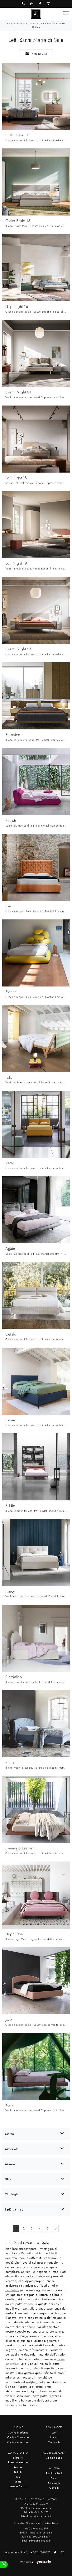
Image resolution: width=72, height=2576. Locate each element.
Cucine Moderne (18, 2432)
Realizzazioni (54, 2473)
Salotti (18, 2472)
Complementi (54, 2458)
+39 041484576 (38, 2512)
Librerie (18, 2458)
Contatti (54, 2488)
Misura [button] (10, 2164)
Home (10, 23)
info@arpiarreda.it (40, 2516)
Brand (54, 2478)
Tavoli (18, 2477)
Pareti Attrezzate (18, 2462)
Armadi (54, 2437)
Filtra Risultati (36, 53)
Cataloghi (54, 2483)
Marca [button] (9, 2134)
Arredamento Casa (26, 23)
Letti (42, 23)
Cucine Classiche (18, 2437)
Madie (18, 2467)
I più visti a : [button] (14, 2209)
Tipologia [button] (11, 2194)
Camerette (54, 2442)
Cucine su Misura (18, 2442)
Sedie (18, 2481)
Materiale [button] (12, 2149)
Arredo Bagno (18, 2486)
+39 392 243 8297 (38, 2536)
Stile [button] (8, 2179)
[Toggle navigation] (66, 13)
